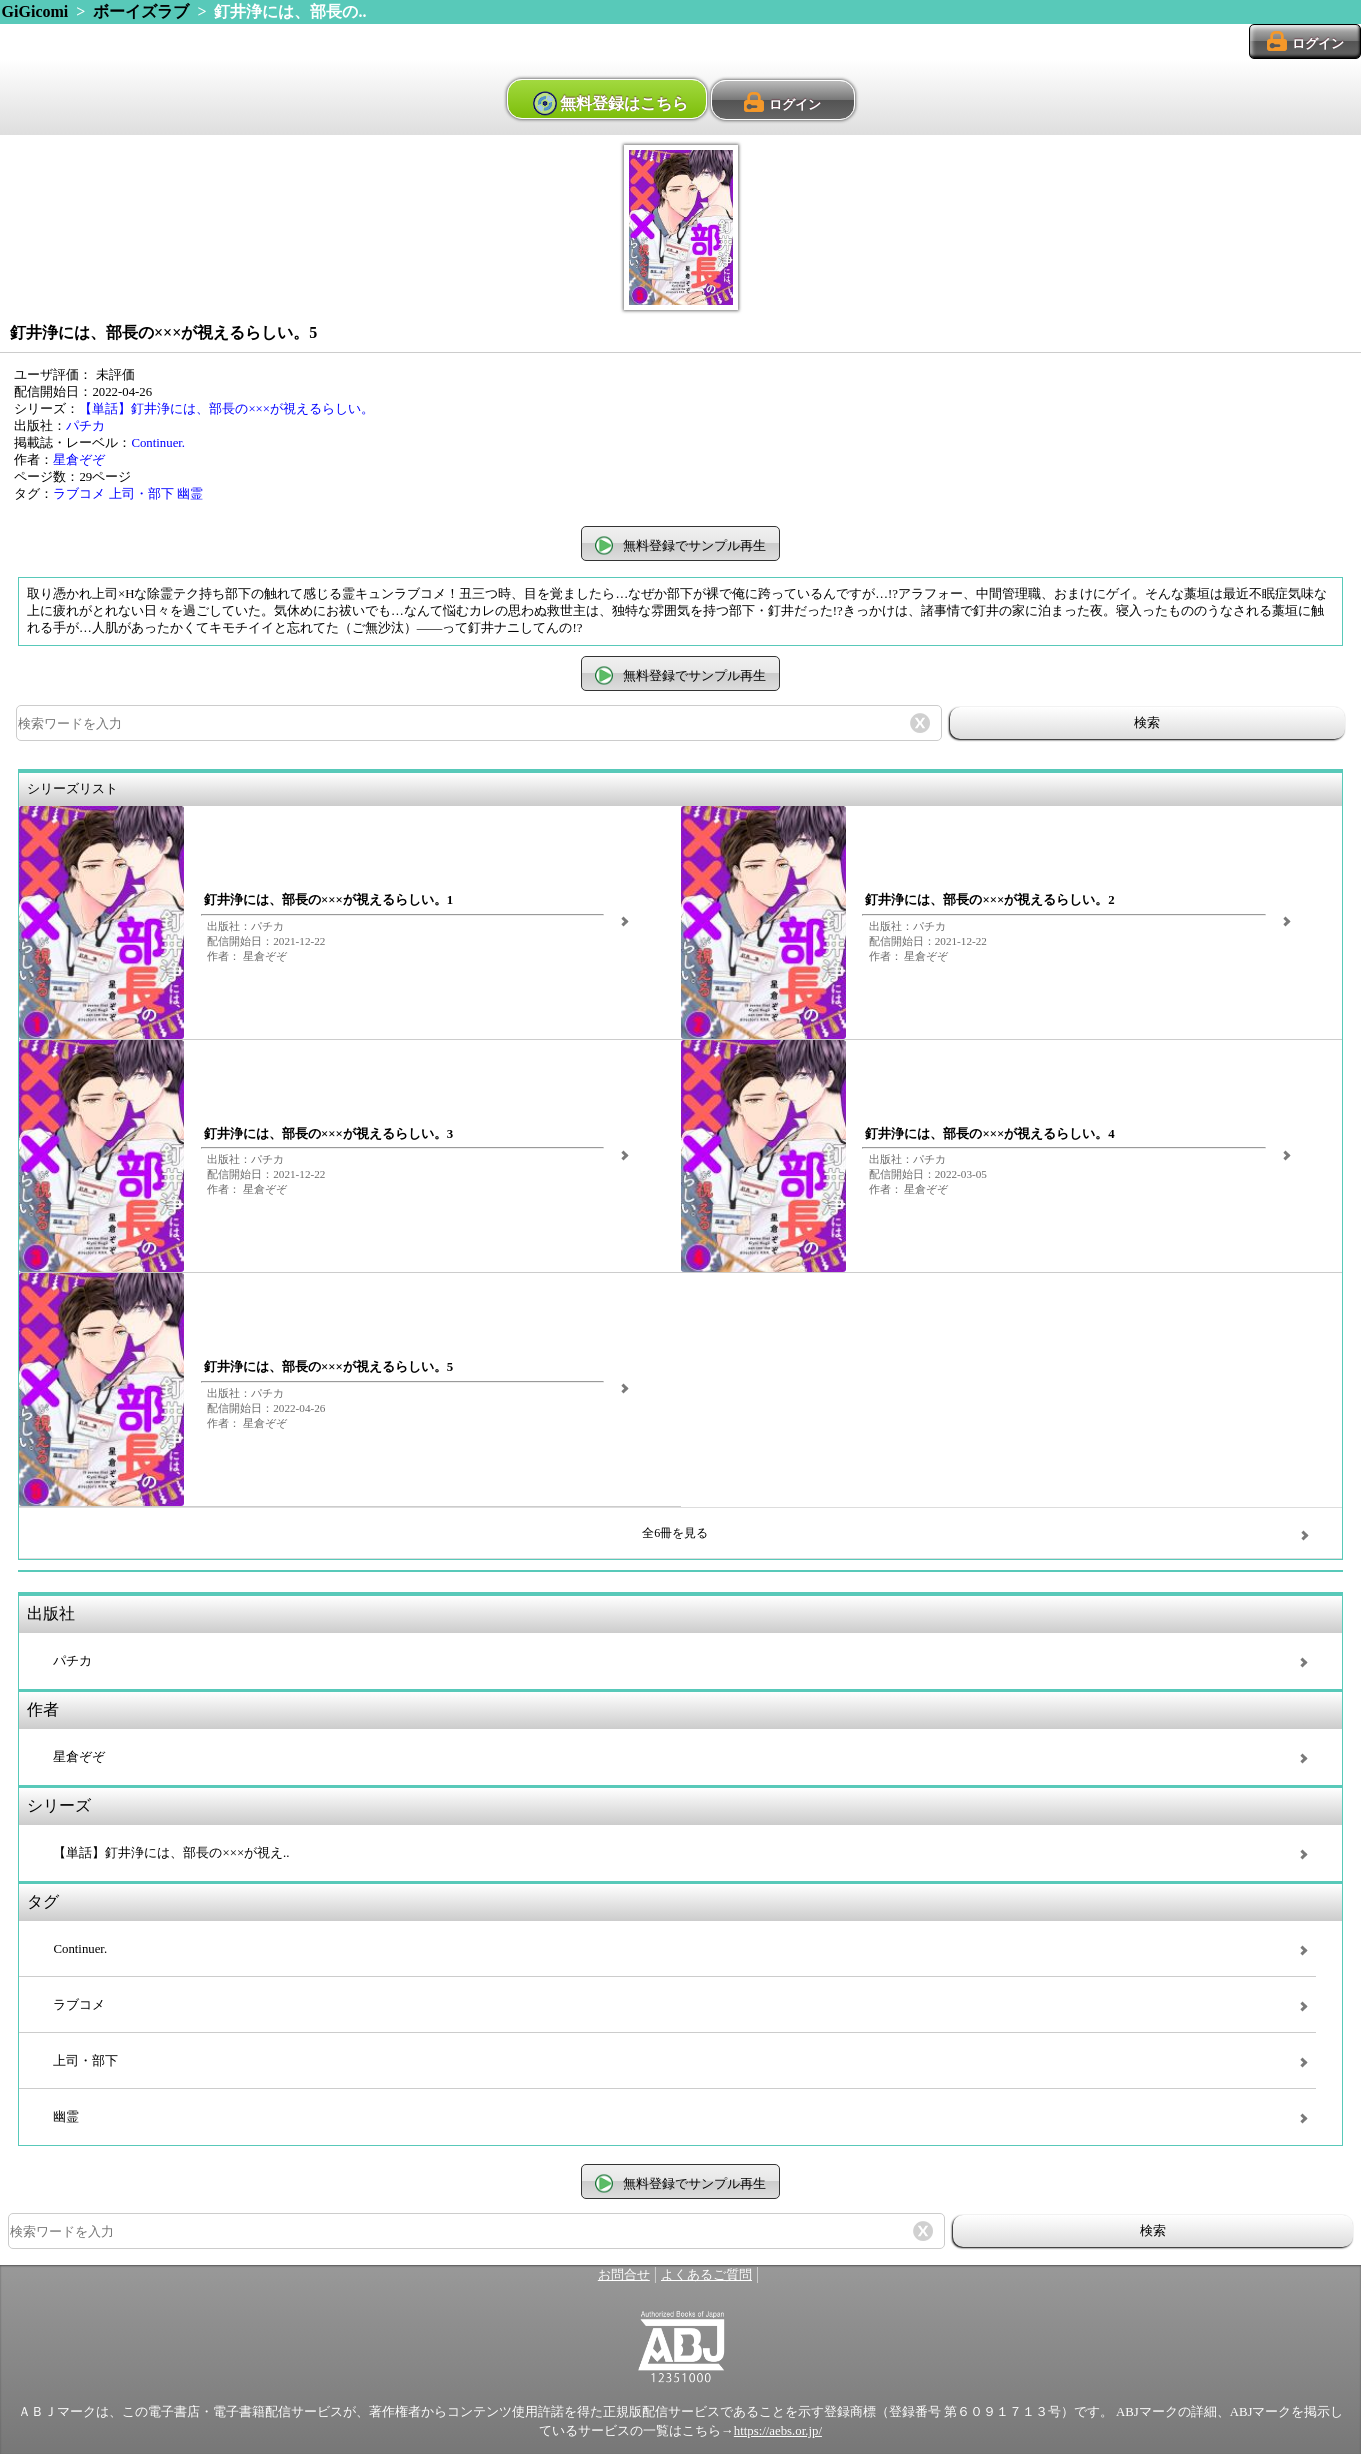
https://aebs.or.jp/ (778, 2431)
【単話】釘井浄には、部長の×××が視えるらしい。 (226, 409)
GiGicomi (35, 11)
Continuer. (158, 443)
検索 (1147, 722)
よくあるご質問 (706, 2275)
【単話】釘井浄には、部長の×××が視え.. (171, 1853)
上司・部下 (141, 494)
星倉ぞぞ (79, 460)
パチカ (85, 426)
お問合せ (624, 2275)
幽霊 (190, 494)
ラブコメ (79, 494)
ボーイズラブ (141, 11)
